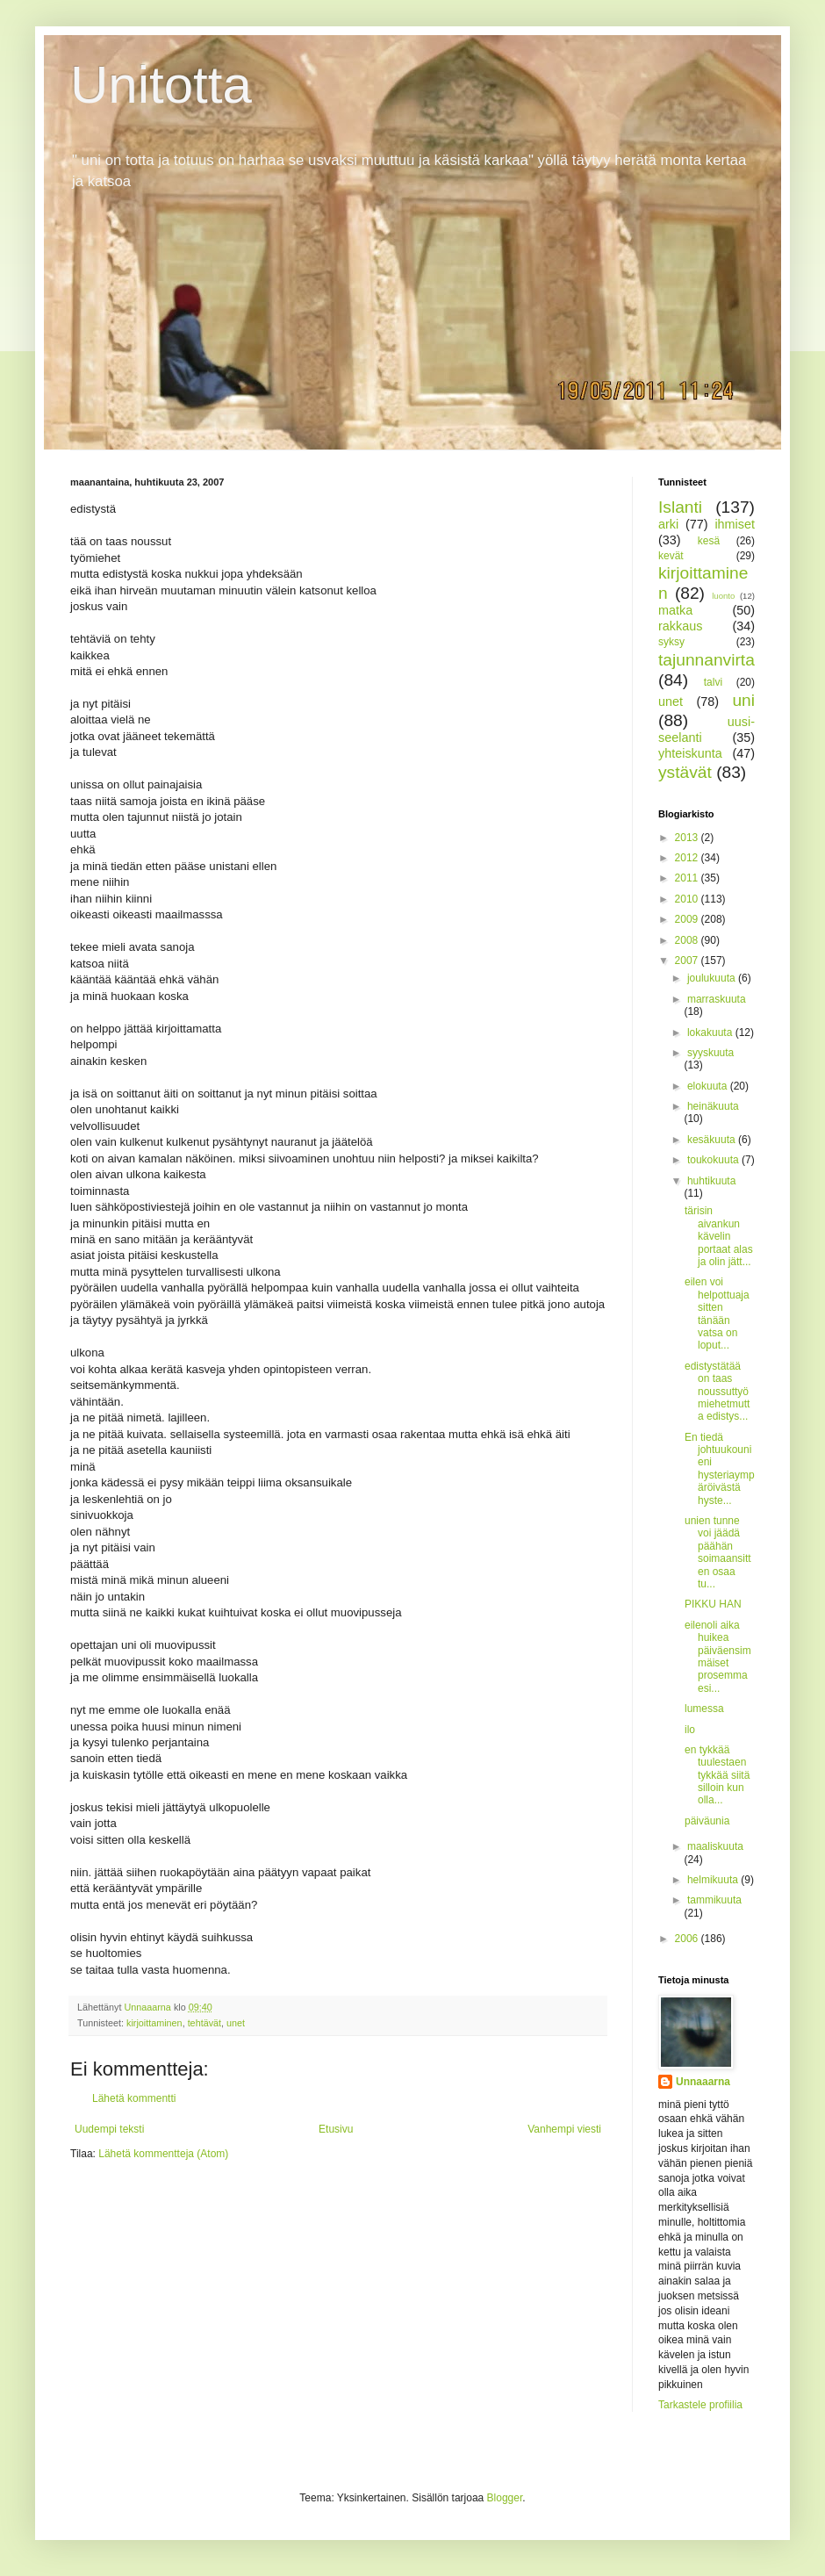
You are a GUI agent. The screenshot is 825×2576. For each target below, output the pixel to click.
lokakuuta (711, 1032)
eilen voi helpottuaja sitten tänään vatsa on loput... (717, 1313)
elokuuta (708, 1086)
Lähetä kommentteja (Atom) (163, 2154)
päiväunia (707, 1821)
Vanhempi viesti (564, 2129)
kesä (709, 541)
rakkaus (680, 626)
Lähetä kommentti (134, 2098)
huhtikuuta (711, 1181)
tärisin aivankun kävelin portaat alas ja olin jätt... (719, 1236)
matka (675, 610)
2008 (688, 940)
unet (235, 2023)
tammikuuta (714, 1900)
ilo (690, 1729)
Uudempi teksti (109, 2129)
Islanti (680, 507)
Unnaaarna (703, 2082)
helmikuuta (714, 1880)
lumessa (704, 1708)
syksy (671, 642)
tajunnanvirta (706, 660)
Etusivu (336, 2129)
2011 (688, 878)
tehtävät (204, 2023)
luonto (723, 596)
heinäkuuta (713, 1106)
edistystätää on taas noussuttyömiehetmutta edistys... (717, 1391)
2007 (688, 960)
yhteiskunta (690, 753)
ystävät (685, 772)
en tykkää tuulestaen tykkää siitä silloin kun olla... (717, 1775)
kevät (671, 556)
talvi (713, 682)
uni (743, 700)
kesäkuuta (712, 1139)
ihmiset (734, 524)
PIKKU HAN (713, 1604)
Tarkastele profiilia (700, 2405)
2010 (688, 899)
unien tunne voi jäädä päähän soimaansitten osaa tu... (718, 1552)
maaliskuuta (715, 1846)
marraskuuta (716, 999)
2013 (688, 837)
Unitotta (161, 84)
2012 (688, 858)
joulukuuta (712, 978)
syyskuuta (710, 1053)
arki (668, 524)
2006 (688, 1938)
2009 (688, 919)
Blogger (505, 2498)
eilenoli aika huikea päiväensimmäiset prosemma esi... (718, 1657)
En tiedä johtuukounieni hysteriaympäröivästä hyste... (720, 1469)
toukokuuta (714, 1160)
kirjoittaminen (154, 2023)
